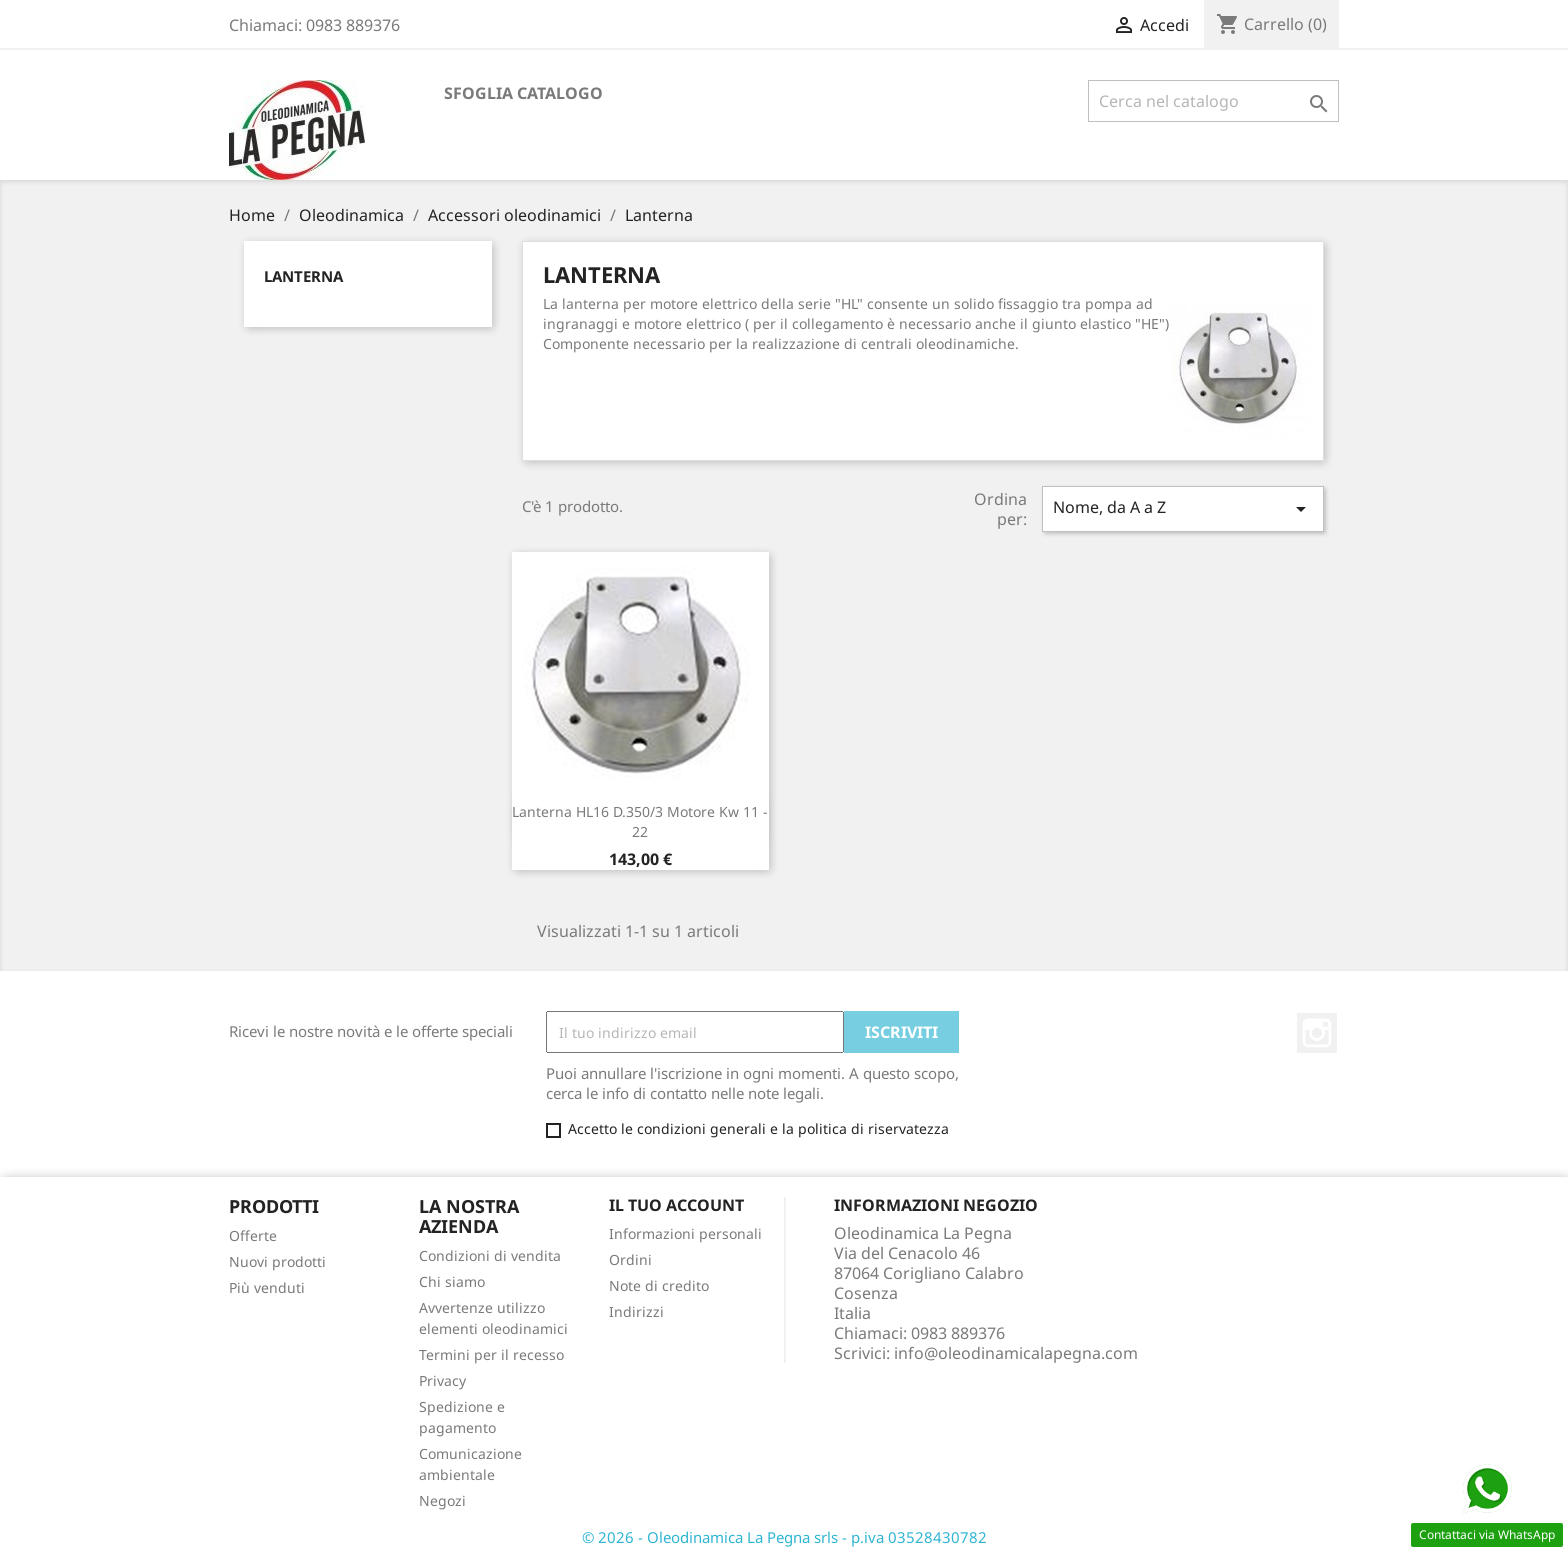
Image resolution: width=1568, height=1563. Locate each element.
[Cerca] (1213, 101)
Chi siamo (452, 1281)
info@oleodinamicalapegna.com (1016, 1353)
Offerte (253, 1235)
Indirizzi (636, 1311)
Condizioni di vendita (490, 1255)
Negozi (442, 1500)
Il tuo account (676, 1205)
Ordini (630, 1259)
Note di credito (659, 1285)
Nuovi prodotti (277, 1261)
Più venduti (267, 1287)
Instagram (1317, 1033)
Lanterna (303, 276)
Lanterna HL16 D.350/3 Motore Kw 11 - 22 (640, 821)
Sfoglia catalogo (523, 93)
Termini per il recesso (491, 1354)
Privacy (442, 1380)
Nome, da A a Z (1183, 508)
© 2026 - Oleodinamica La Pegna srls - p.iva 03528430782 (784, 1537)
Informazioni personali (685, 1233)
